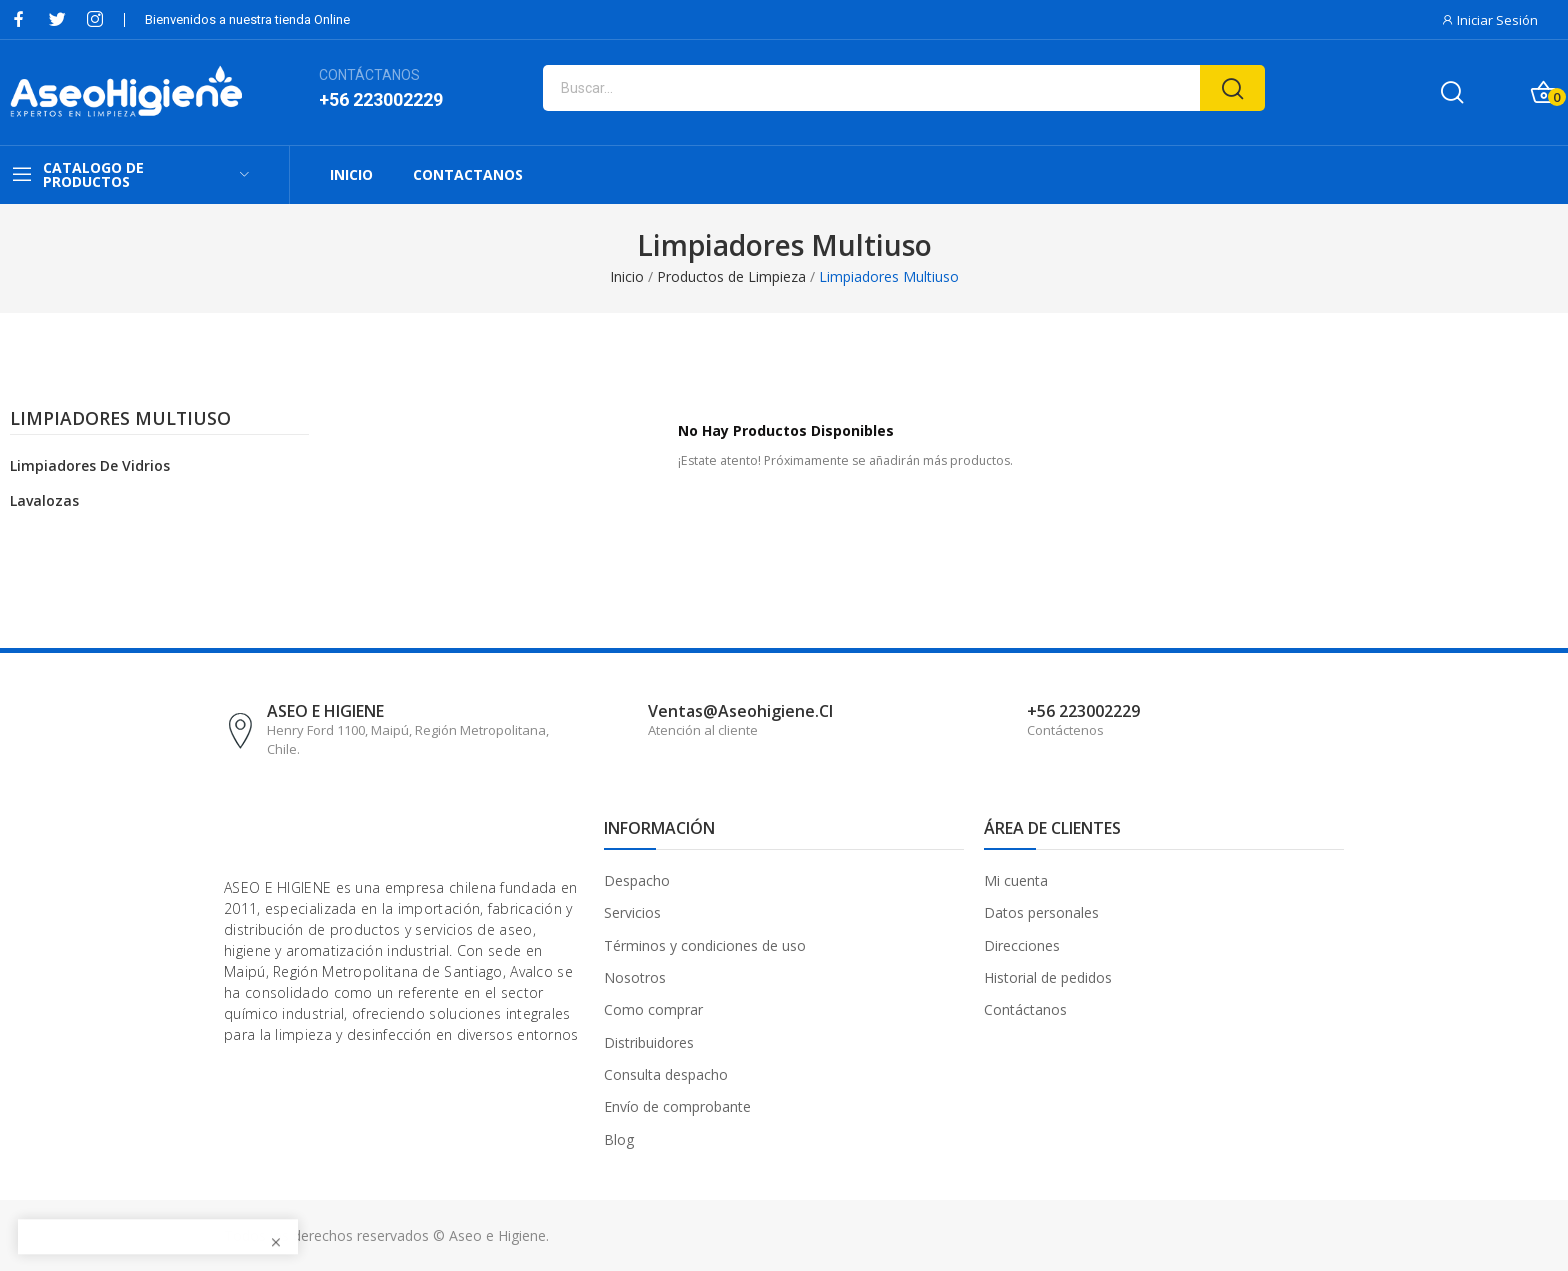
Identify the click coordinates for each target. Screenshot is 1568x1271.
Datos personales (1041, 912)
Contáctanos (1025, 1009)
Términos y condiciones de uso (705, 945)
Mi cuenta (1016, 880)
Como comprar (653, 1009)
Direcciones (1022, 945)
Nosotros (635, 977)
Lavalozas (44, 500)
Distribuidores (649, 1042)
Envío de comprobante (677, 1106)
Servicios (632, 912)
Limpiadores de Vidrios (90, 465)
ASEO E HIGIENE (325, 711)
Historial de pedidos (1048, 977)
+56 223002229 (381, 99)
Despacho (637, 880)
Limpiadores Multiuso (120, 420)
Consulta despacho (666, 1074)
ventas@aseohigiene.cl (740, 711)
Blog (619, 1139)
